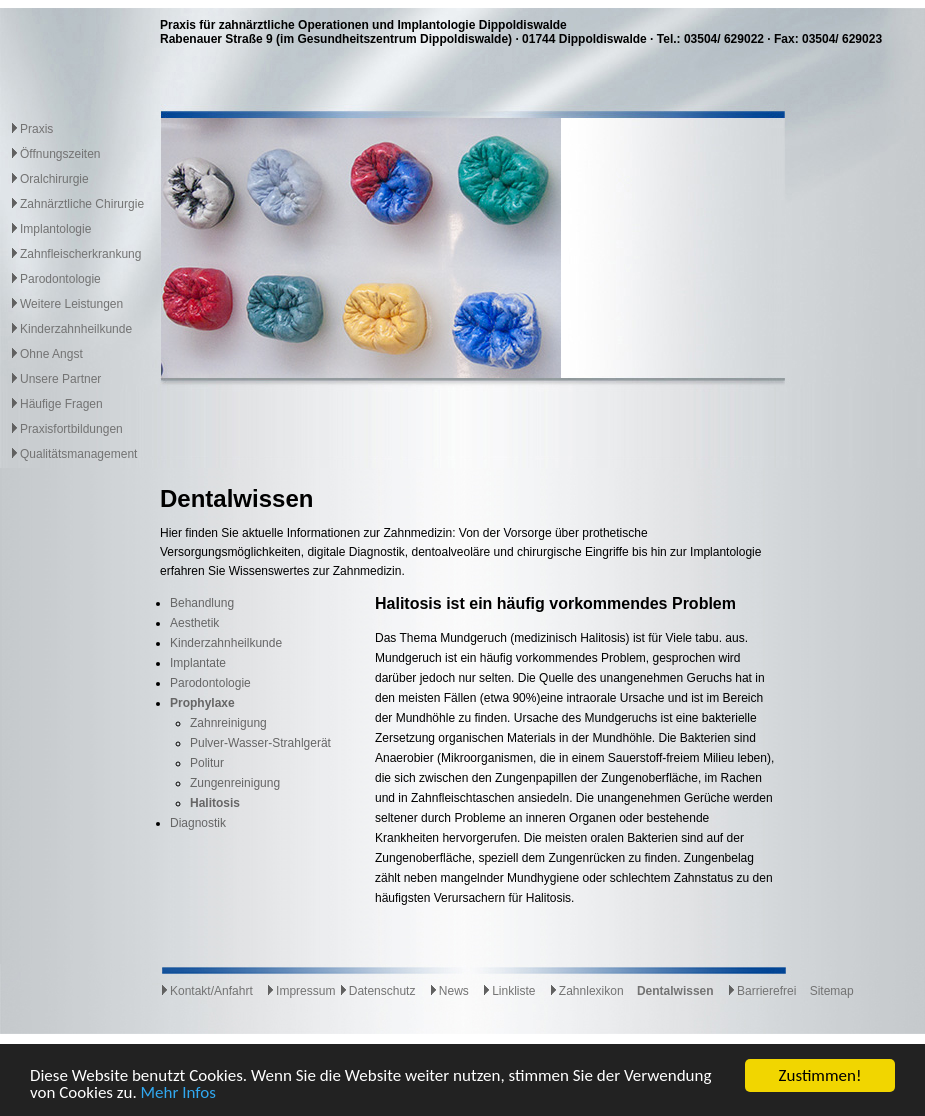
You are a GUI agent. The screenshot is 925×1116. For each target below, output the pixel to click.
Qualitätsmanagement (78, 454)
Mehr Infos (178, 1093)
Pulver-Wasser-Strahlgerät (260, 743)
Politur (207, 763)
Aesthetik (194, 623)
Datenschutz (377, 991)
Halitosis (215, 803)
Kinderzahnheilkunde (76, 329)
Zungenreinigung (235, 783)
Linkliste (508, 991)
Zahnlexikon (586, 991)
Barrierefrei (761, 991)
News (449, 991)
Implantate (198, 663)
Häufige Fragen (61, 404)
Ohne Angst (51, 354)
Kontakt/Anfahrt (206, 991)
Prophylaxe (202, 703)
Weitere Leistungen (71, 304)
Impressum (300, 991)
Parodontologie (60, 279)
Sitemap (832, 991)
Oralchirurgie (54, 179)
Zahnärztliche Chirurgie (82, 204)
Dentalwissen (675, 991)
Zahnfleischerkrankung (80, 254)
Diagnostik (198, 823)
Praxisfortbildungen (71, 429)
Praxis (36, 129)
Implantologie (55, 229)
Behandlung (202, 603)
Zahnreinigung (228, 723)
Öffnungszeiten (60, 154)
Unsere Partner (60, 379)
